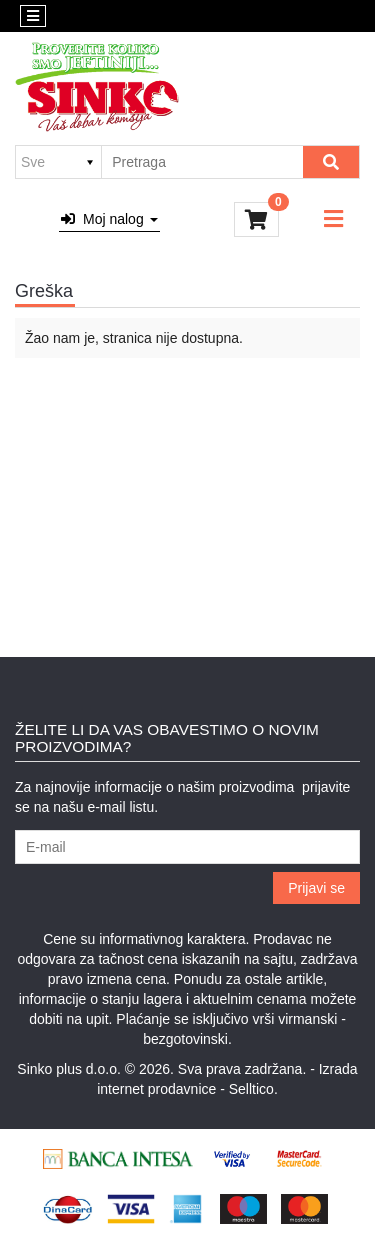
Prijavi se (316, 888)
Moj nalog (109, 219)
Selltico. (253, 1089)
